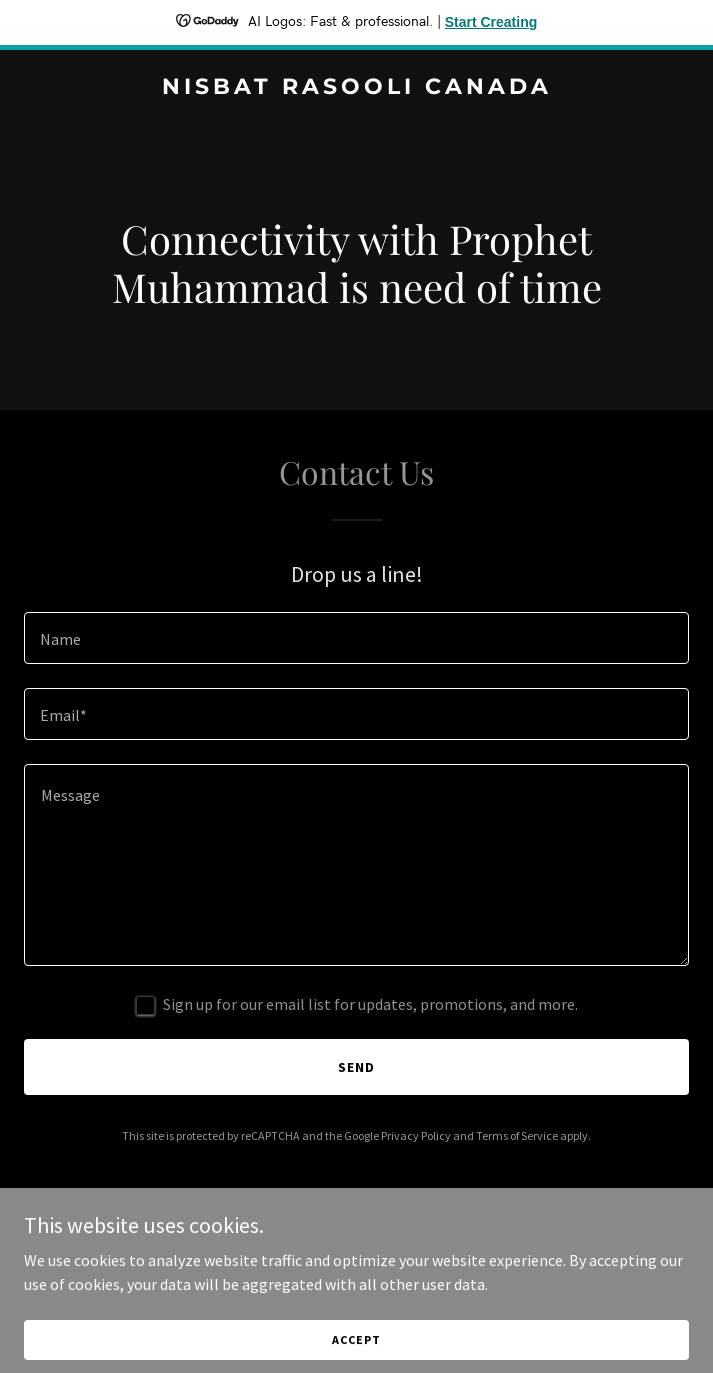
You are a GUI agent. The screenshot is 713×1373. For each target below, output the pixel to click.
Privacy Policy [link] (416, 1135)
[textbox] (356, 638)
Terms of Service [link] (517, 1135)
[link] (356, 88)
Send (356, 1067)
